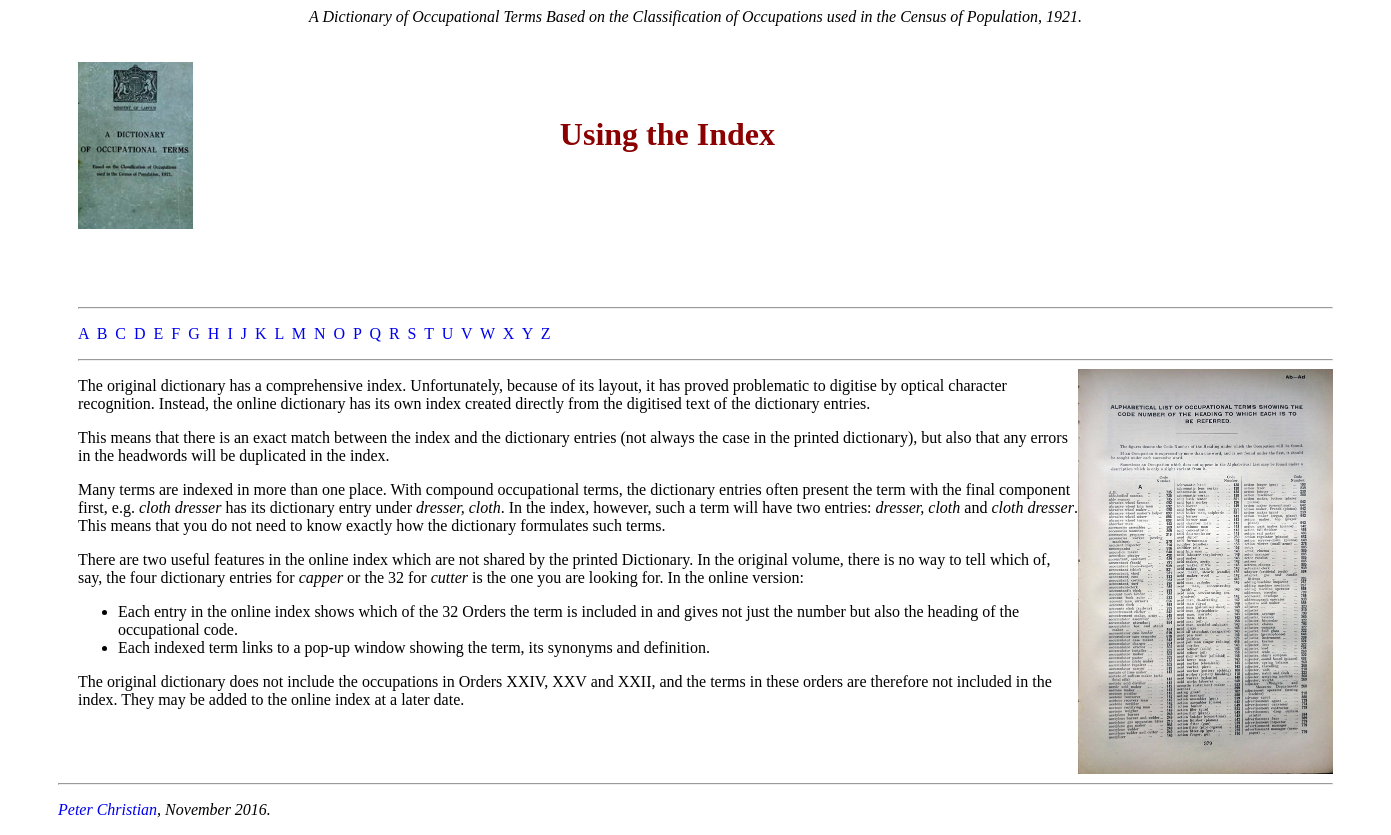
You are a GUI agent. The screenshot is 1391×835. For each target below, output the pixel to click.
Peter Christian (107, 809)
